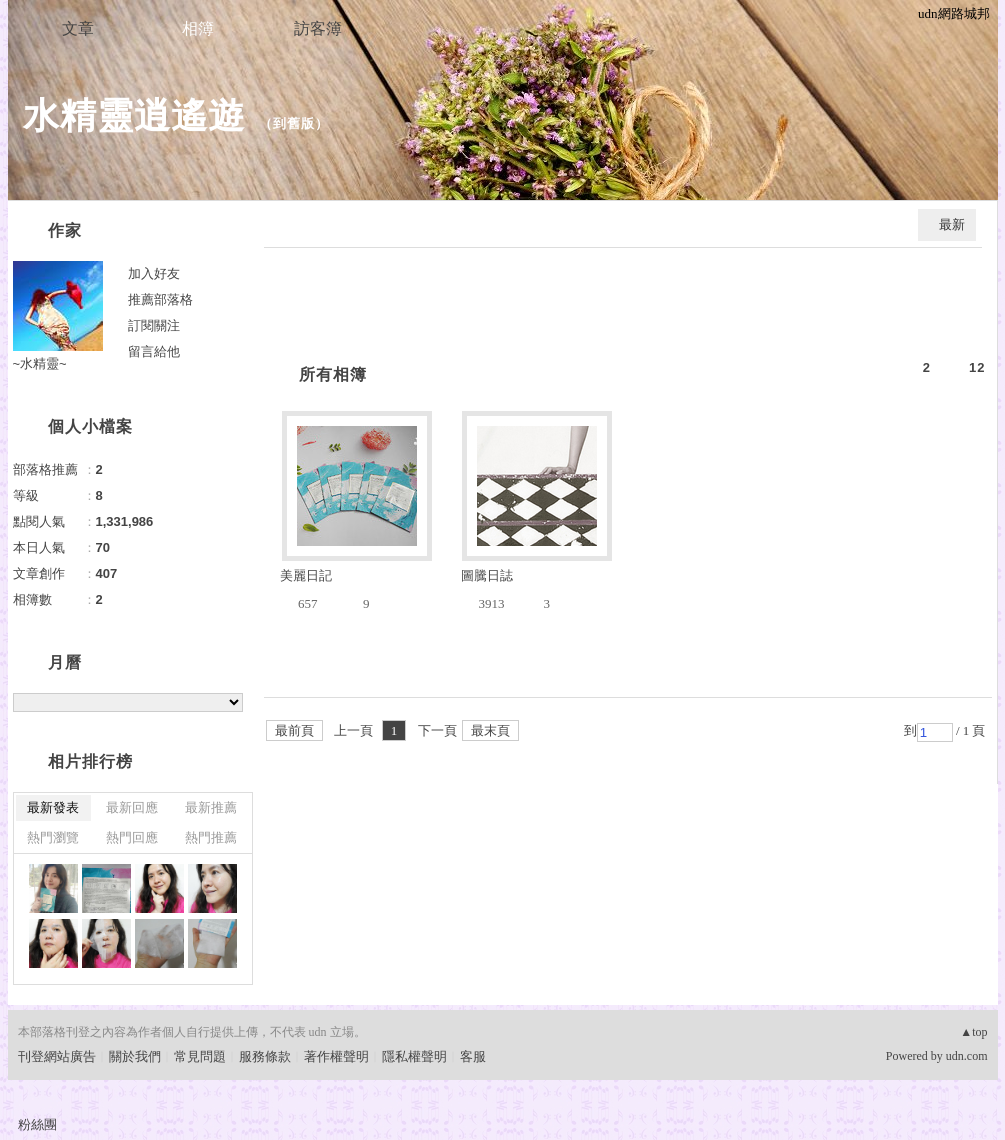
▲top (973, 1032)
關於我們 (135, 1056)
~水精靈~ (40, 363)
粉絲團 (37, 1124)
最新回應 (132, 807)
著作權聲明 (336, 1056)
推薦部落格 (160, 299)
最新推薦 (211, 807)
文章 (78, 28)
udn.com (967, 1056)
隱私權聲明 (414, 1056)
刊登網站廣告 (57, 1056)
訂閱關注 (154, 325)
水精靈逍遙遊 (134, 115)
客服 (473, 1056)
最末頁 (490, 730)
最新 (952, 224)
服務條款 (265, 1056)
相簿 (198, 28)
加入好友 (154, 273)
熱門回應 (132, 837)
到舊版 (294, 123)
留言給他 (154, 351)
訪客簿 (318, 28)
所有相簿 (333, 374)
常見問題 (200, 1056)
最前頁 (294, 730)
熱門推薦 (211, 837)
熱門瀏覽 (53, 837)
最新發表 (53, 807)
